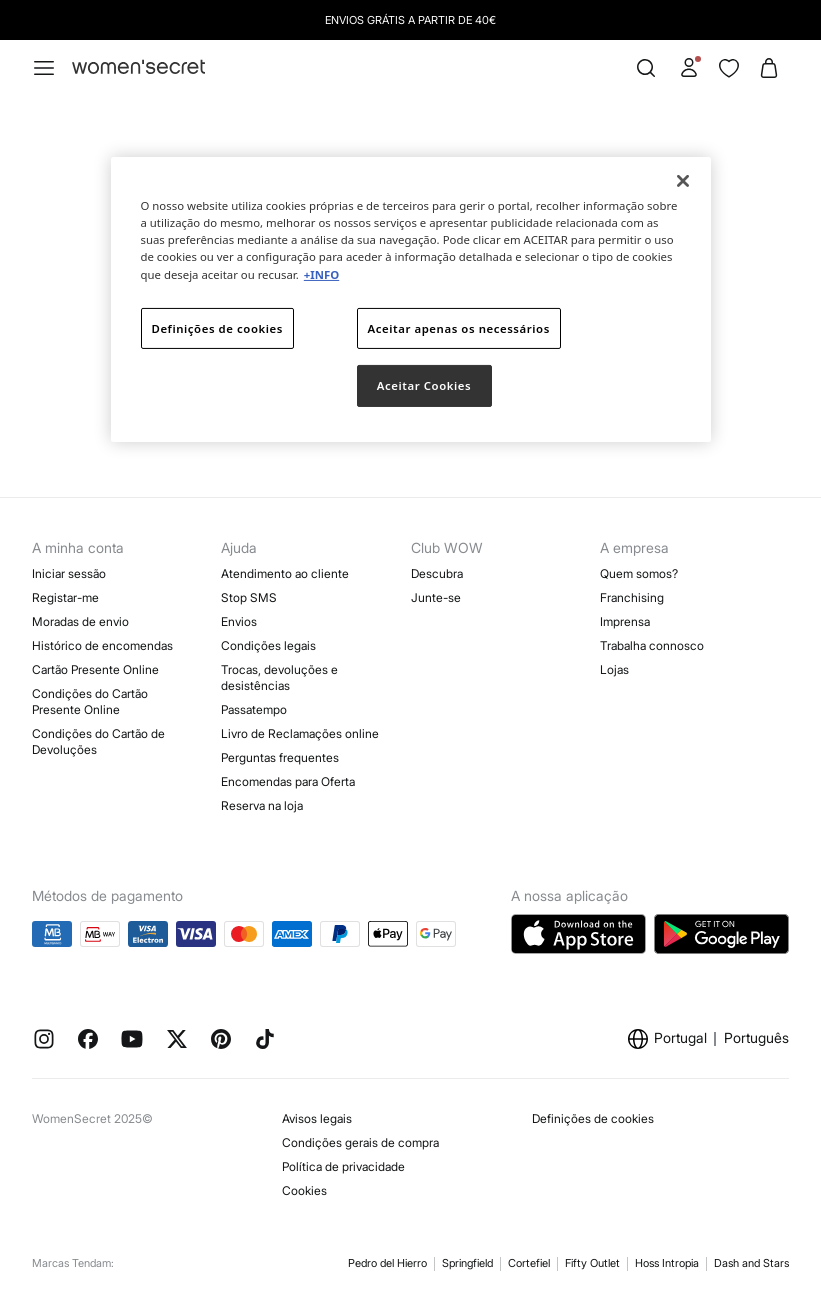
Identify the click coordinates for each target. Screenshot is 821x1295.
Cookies (304, 1190)
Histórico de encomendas (102, 645)
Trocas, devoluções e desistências (279, 677)
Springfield (467, 1263)
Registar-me (65, 597)
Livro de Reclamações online (300, 733)
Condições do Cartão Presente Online (90, 701)
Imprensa (625, 621)
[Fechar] (683, 181)
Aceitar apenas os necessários (459, 327)
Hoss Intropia (667, 1263)
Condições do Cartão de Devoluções (98, 741)
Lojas (614, 669)
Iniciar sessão (69, 573)
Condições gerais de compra (360, 1142)
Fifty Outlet (592, 1263)
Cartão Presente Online (95, 669)
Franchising (632, 597)
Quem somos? (639, 573)
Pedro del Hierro (387, 1263)
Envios (239, 621)
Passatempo (254, 709)
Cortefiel (529, 1263)
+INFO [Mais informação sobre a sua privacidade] (321, 273)
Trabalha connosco (652, 645)
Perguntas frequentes (280, 757)
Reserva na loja (262, 805)
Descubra (437, 573)
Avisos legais (317, 1118)
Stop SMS (249, 597)
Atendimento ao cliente (285, 573)
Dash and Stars (751, 1263)
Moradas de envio (80, 621)
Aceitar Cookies (424, 385)
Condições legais (268, 645)
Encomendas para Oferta (288, 781)
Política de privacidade (343, 1166)
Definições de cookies (593, 1118)
